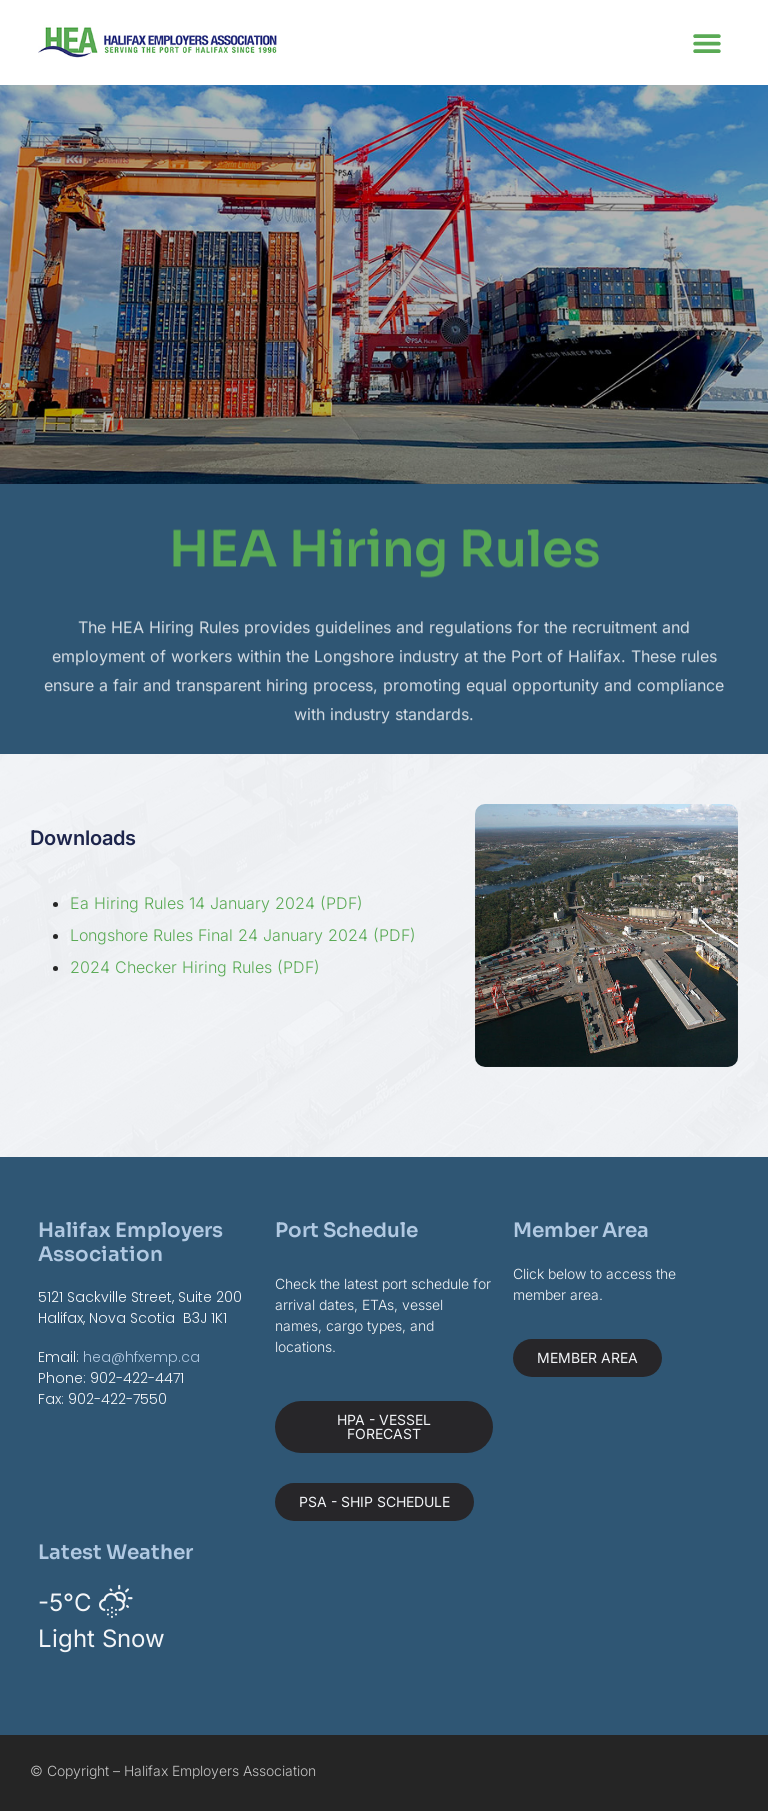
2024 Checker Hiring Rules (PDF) (195, 967)
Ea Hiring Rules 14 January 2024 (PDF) (216, 903)
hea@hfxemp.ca (141, 1357)
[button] (707, 42)
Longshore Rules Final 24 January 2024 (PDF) (243, 935)
